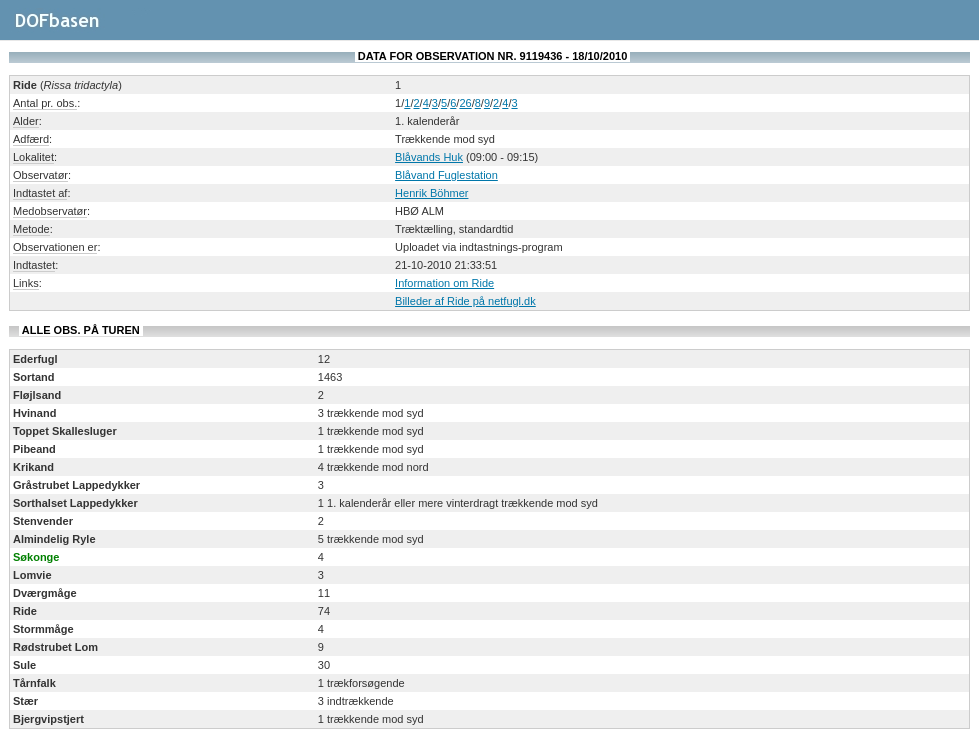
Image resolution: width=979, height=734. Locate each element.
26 (465, 103)
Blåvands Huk (429, 157)
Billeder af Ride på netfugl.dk (465, 301)
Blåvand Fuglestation (446, 175)
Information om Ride (444, 283)
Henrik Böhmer (431, 193)
